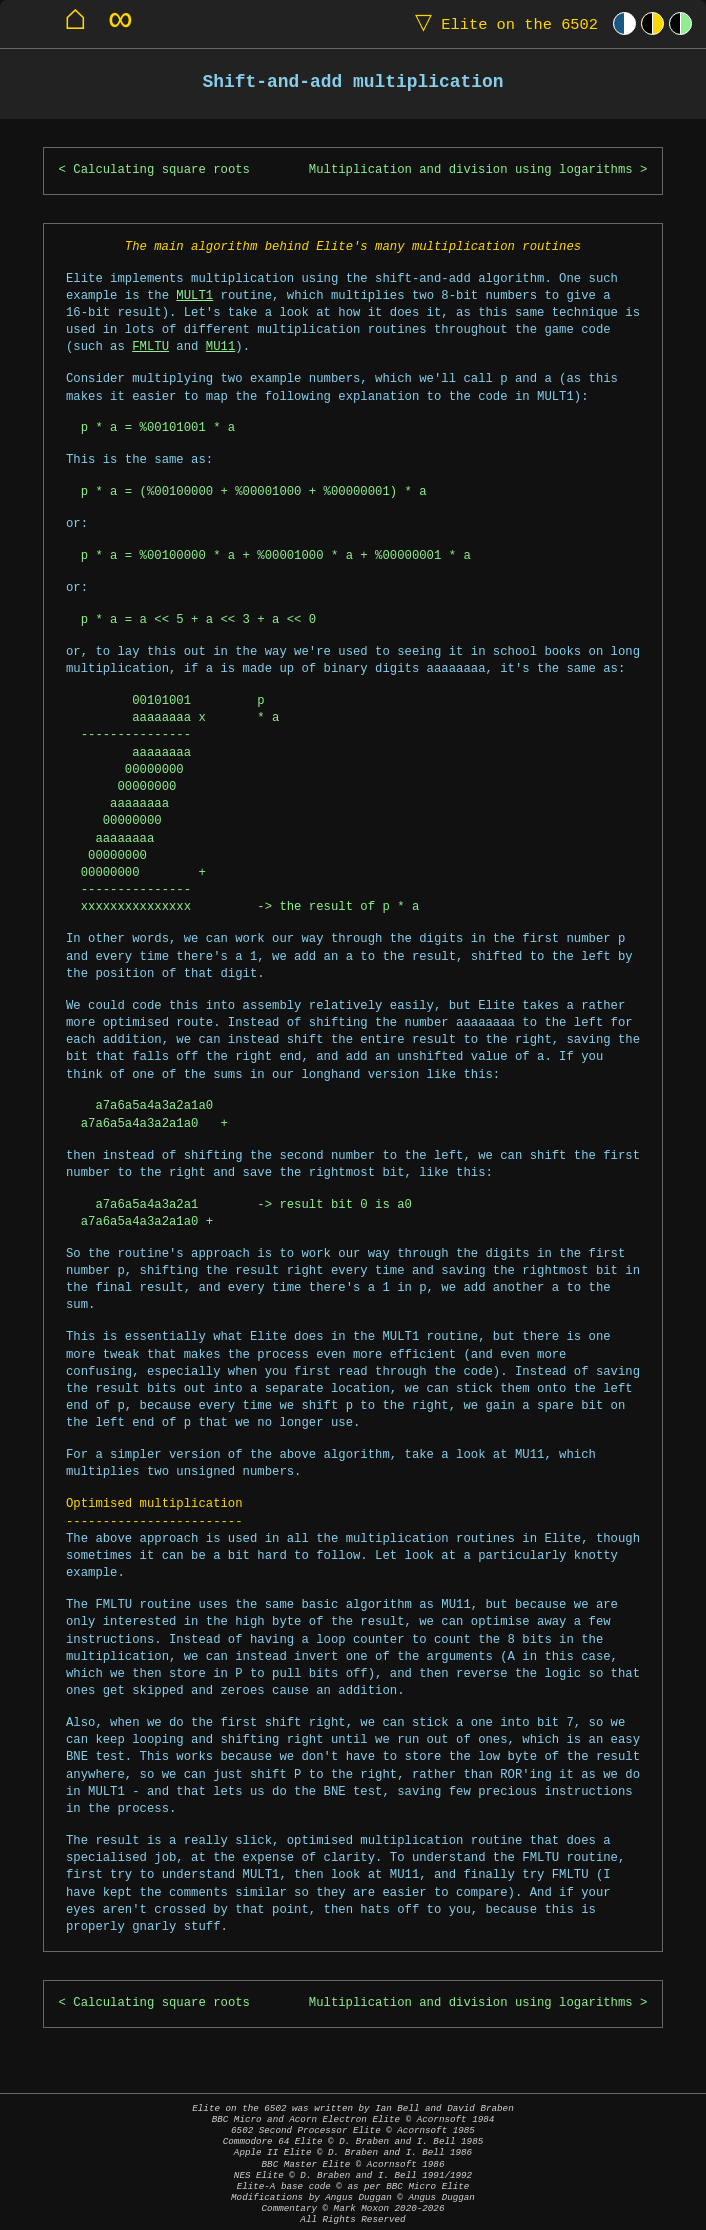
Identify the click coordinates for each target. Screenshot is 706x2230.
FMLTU (150, 347)
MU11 (220, 347)
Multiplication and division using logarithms (471, 170)
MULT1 (194, 296)
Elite (502, 23)
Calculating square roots (161, 170)
